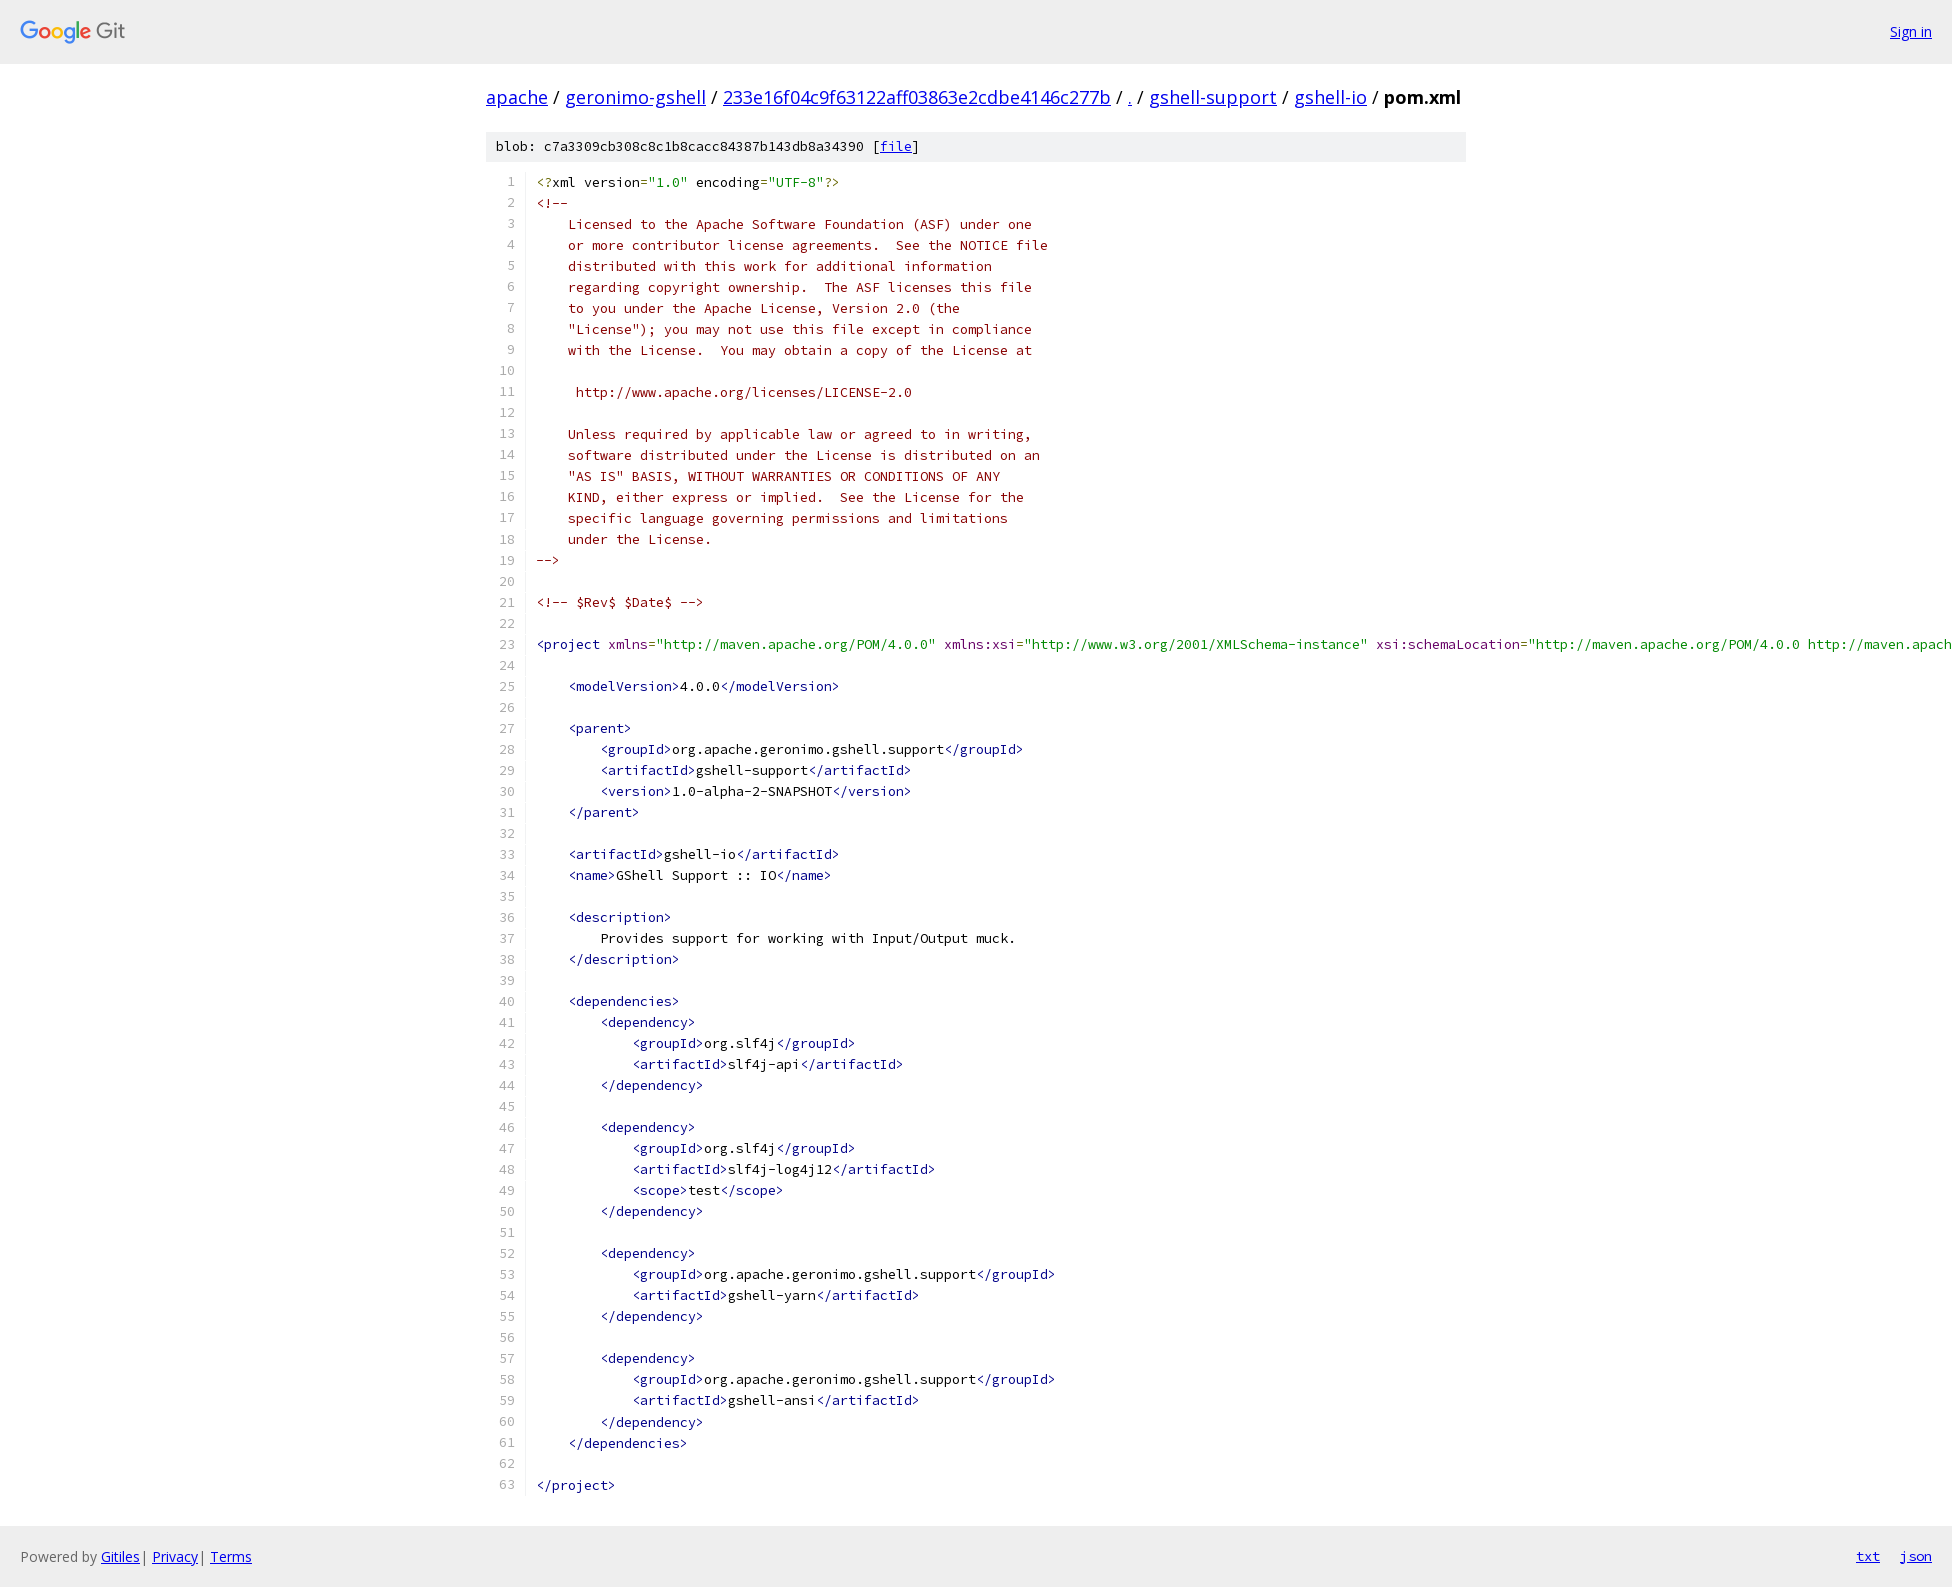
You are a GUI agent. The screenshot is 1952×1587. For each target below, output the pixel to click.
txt (1868, 1556)
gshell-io (1330, 97)
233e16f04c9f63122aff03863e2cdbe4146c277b (917, 97)
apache (517, 97)
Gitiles (120, 1556)
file (896, 146)
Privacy (175, 1556)
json (1916, 1556)
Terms (231, 1556)
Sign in (1911, 31)
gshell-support (1213, 97)
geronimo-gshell (635, 97)
